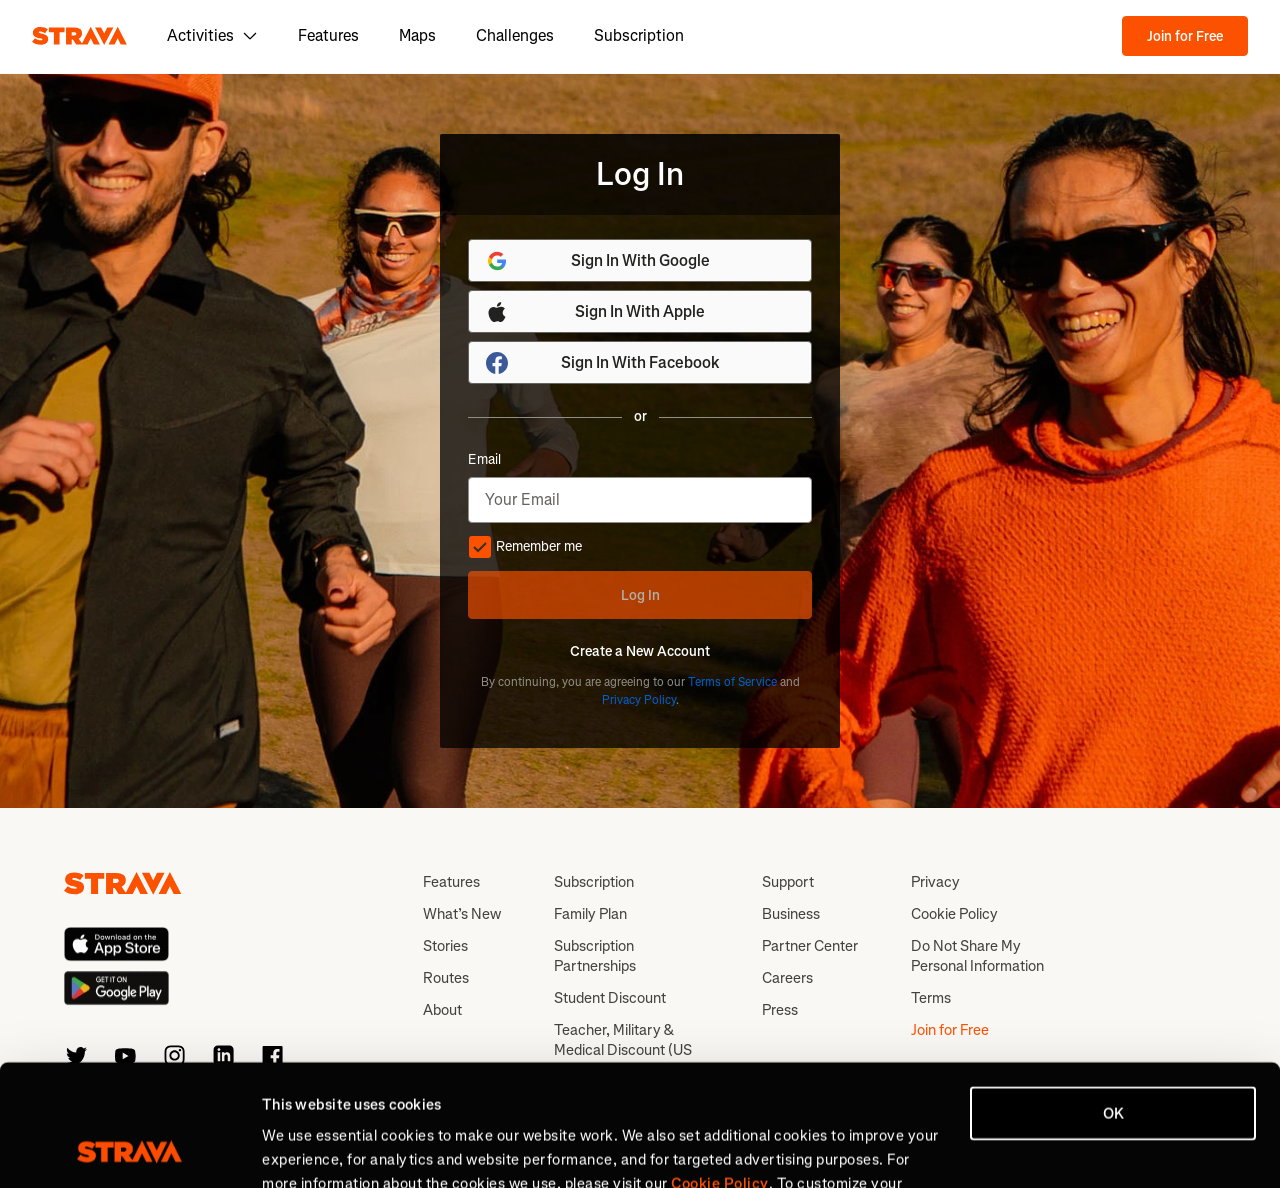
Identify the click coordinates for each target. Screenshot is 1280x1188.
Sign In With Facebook (602, 363)
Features (328, 35)
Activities (212, 35)
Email (484, 460)
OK (1113, 1000)
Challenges (515, 35)
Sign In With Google (597, 261)
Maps (417, 35)
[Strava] (79, 36)
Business (791, 914)
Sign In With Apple (595, 312)
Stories (445, 946)
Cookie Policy (954, 914)
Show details (305, 1149)
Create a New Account (640, 652)
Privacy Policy (639, 700)
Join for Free (1185, 36)
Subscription (639, 35)
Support (788, 882)
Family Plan (590, 914)
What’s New (462, 914)
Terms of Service (732, 682)
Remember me (525, 547)
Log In (640, 595)
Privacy (935, 882)
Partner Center (810, 946)
